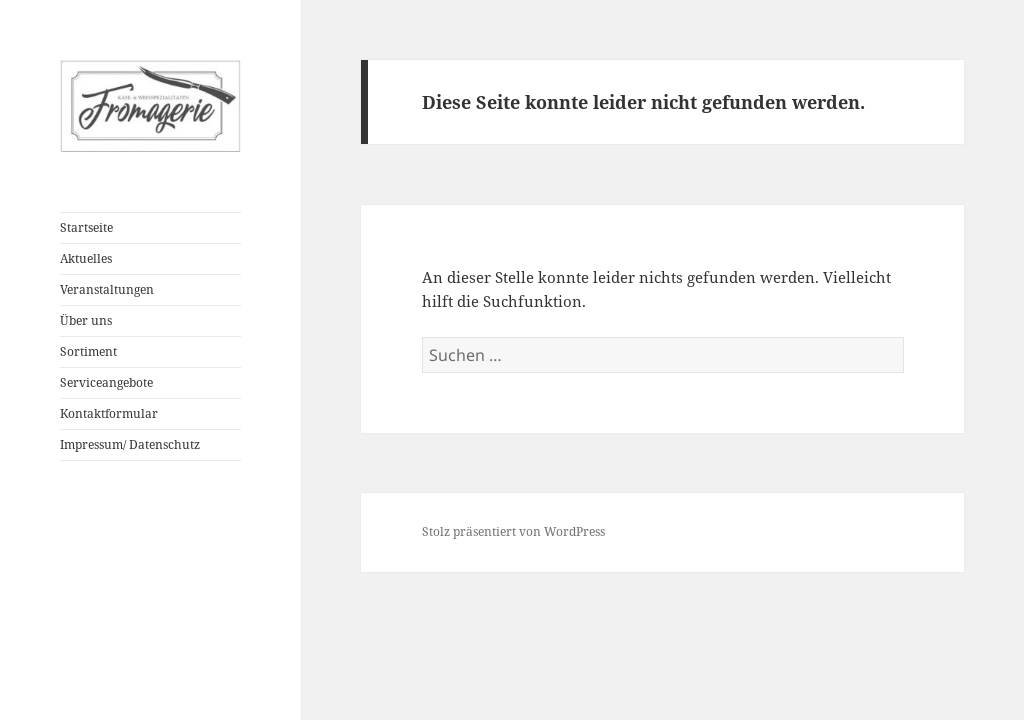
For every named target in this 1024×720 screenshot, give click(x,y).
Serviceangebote (106, 382)
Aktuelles (86, 258)
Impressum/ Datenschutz (130, 444)
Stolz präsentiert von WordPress (513, 531)
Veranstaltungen (107, 289)
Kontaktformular (109, 413)
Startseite (86, 227)
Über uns (86, 320)
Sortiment (88, 351)
